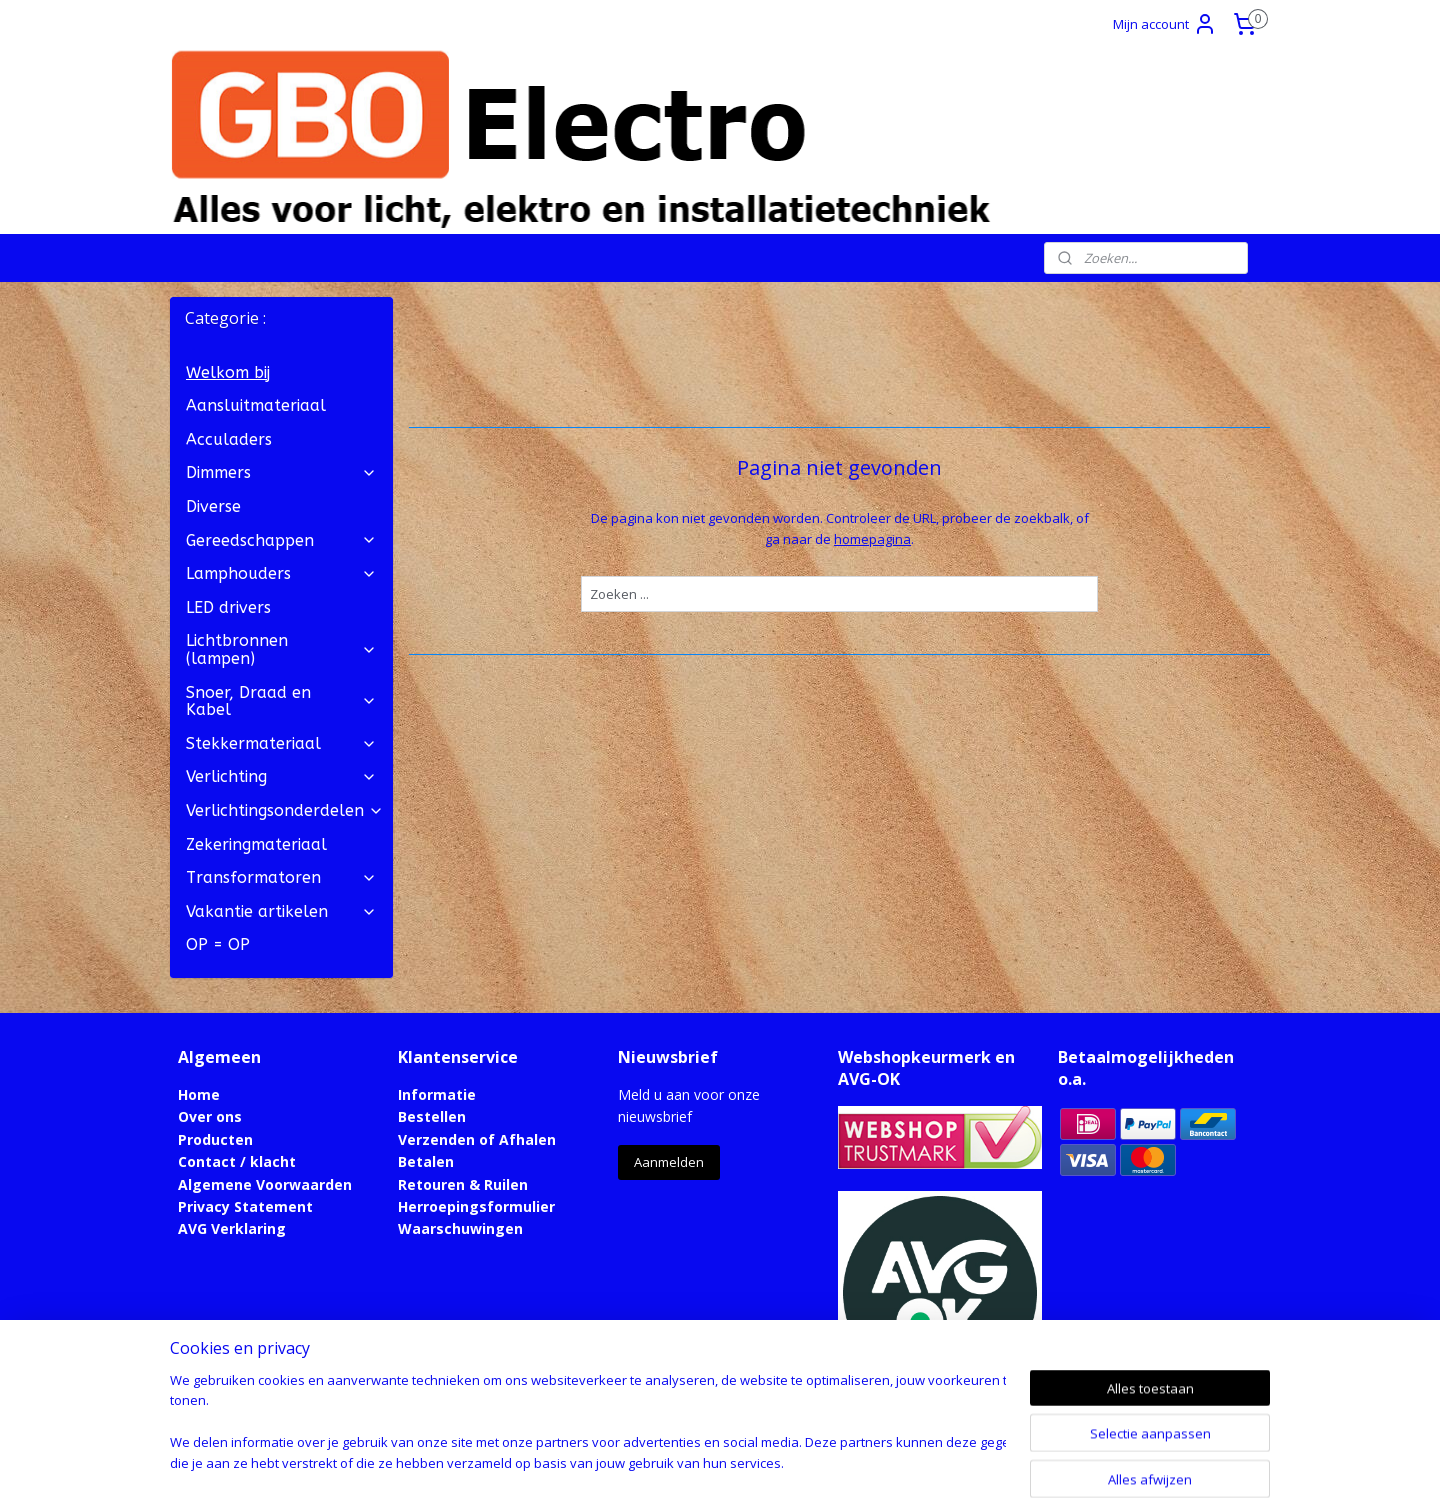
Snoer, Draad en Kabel (281, 701)
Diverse (213, 506)
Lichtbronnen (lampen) (281, 649)
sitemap (640, 1461)
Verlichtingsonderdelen (285, 810)
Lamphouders (281, 573)
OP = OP (218, 944)
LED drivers (228, 607)
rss (682, 1461)
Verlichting (281, 776)
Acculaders (229, 439)
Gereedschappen (281, 540)
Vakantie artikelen (281, 911)
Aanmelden (669, 1162)
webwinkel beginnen (759, 1461)
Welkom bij (228, 372)
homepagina (872, 539)
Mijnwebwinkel (933, 1461)
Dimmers (281, 472)
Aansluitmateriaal (256, 405)
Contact (207, 1161)
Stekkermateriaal (281, 743)
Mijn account (1165, 24)
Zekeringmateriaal (256, 844)
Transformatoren (281, 877)
